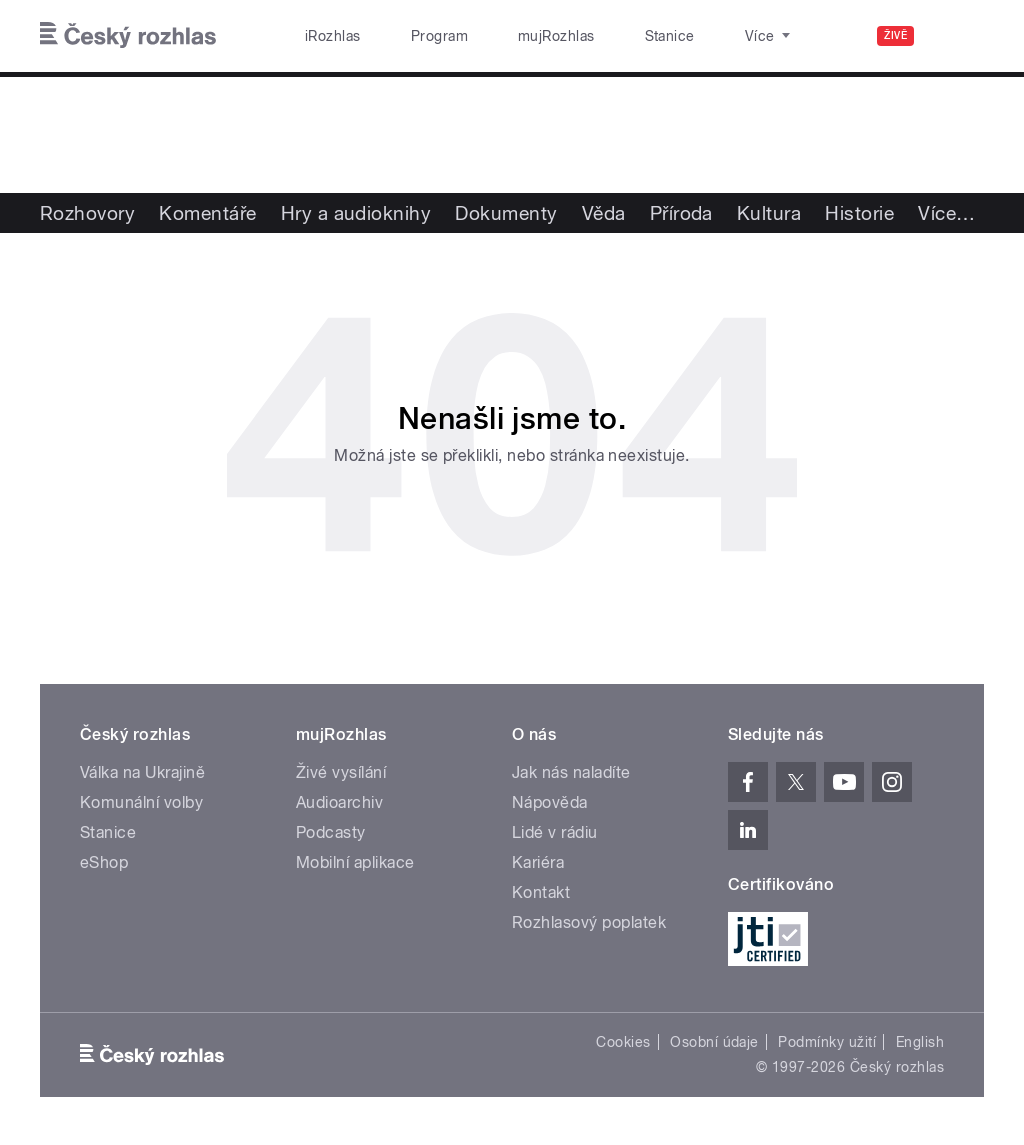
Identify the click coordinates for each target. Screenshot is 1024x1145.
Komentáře (207, 213)
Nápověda (550, 802)
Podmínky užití (827, 1042)
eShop (104, 862)
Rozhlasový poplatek (589, 922)
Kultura (769, 213)
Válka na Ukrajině (142, 772)
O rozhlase (689, 36)
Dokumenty (506, 213)
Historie (859, 213)
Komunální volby (141, 802)
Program (408, 36)
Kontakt (541, 892)
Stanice (598, 36)
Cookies (623, 1042)
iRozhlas (323, 36)
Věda (604, 213)
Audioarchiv (339, 802)
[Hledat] (957, 36)
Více (946, 213)
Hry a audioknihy (356, 213)
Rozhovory (87, 213)
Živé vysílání (341, 772)
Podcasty (331, 832)
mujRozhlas (505, 36)
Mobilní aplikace (355, 862)
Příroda (681, 213)
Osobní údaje (714, 1042)
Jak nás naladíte (571, 772)
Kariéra (538, 862)
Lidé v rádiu (555, 832)
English (920, 1042)
